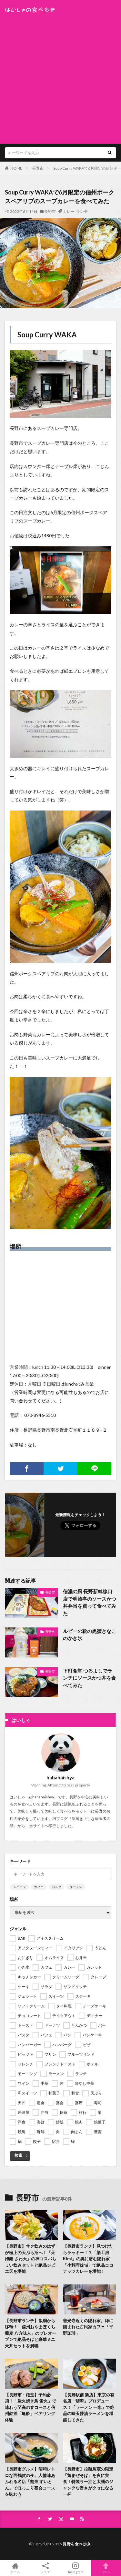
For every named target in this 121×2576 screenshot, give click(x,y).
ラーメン (75, 1887)
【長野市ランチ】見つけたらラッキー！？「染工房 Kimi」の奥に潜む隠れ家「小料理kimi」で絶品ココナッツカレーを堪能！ (88, 2258)
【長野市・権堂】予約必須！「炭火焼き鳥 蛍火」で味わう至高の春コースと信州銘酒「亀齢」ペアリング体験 (30, 2407)
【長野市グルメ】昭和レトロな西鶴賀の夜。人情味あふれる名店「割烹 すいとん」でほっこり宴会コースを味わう (30, 2481)
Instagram (76, 2567)
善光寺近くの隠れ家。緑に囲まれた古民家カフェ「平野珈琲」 (88, 2327)
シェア (45, 2568)
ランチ (82, 211)
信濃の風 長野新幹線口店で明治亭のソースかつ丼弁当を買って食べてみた (89, 1602)
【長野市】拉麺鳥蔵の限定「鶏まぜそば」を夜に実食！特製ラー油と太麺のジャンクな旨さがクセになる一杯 (88, 2481)
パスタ (56, 1887)
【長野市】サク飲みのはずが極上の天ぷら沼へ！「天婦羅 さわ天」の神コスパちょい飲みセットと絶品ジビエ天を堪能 (30, 2258)
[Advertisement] (60, 76)
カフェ (39, 1887)
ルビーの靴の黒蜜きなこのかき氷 (89, 1634)
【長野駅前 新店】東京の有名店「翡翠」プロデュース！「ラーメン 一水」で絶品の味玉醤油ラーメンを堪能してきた (88, 2407)
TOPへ (106, 2567)
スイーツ (19, 1887)
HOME (16, 168)
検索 (18, 2155)
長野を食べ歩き (77, 2543)
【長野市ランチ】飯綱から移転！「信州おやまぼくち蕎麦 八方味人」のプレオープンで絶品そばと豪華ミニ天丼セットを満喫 (30, 2333)
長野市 (38, 168)
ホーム (15, 2567)
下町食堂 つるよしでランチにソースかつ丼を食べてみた (89, 1678)
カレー (69, 211)
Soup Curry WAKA (47, 334)
